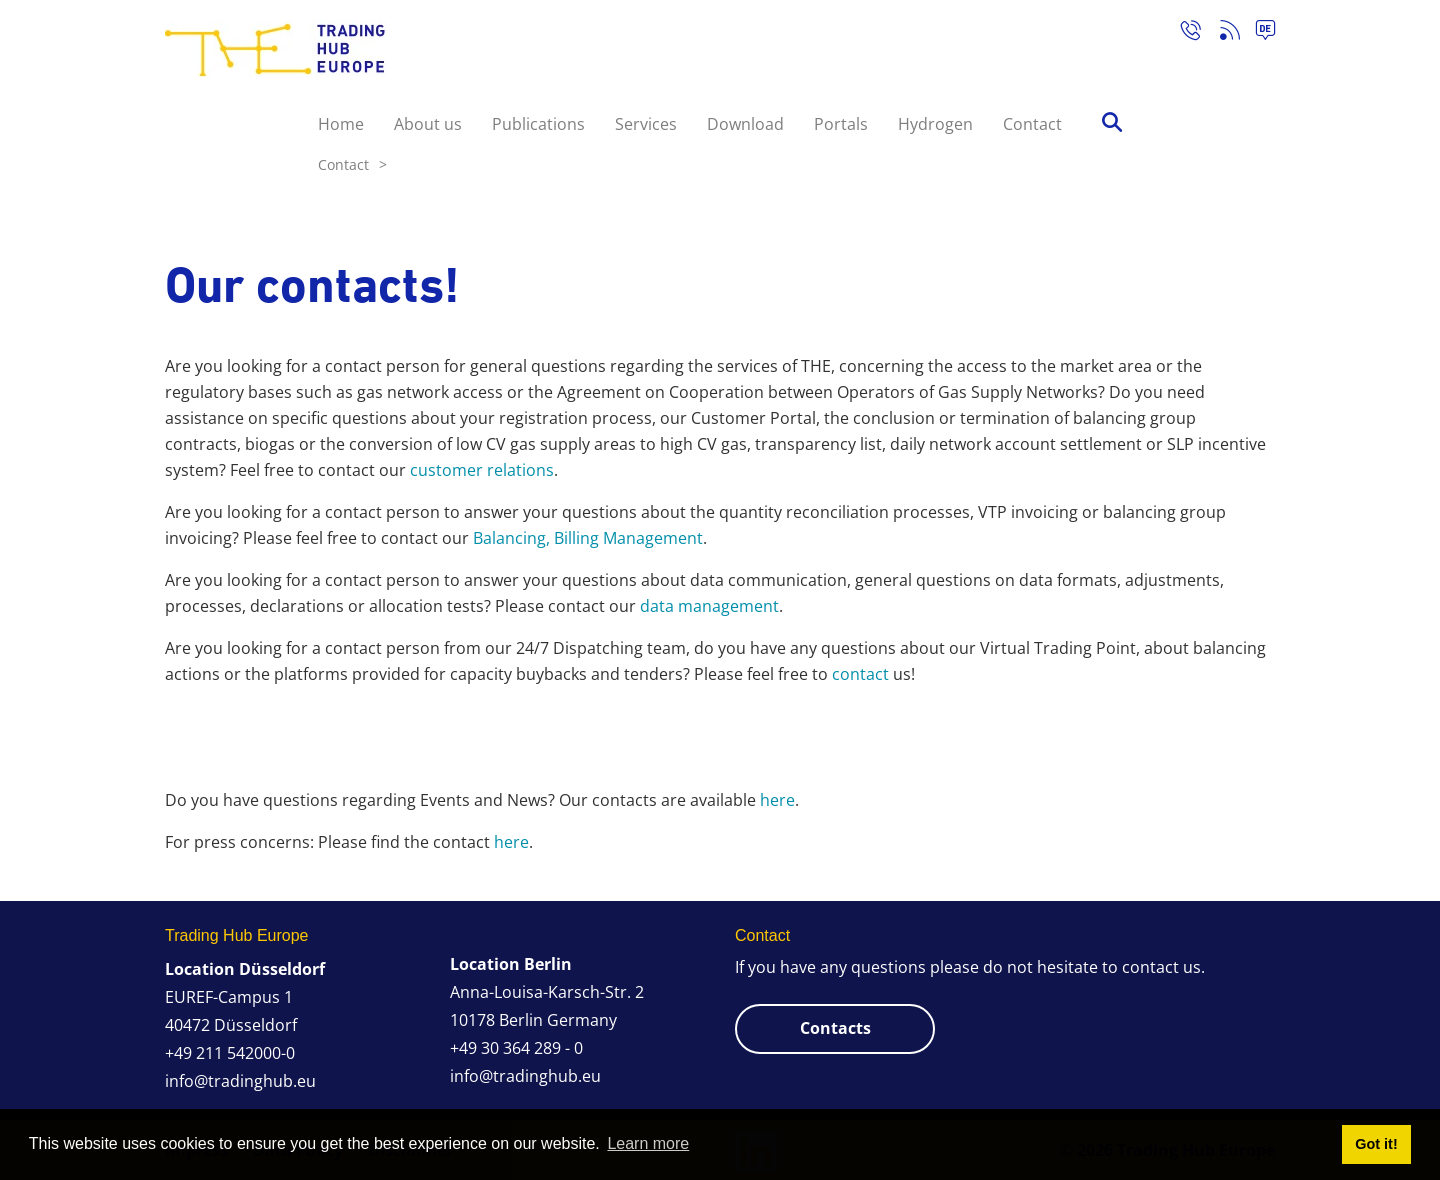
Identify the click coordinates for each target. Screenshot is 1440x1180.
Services (646, 124)
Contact (1032, 124)
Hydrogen (935, 124)
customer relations (482, 470)
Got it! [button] (1376, 1144)
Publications (538, 124)
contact (860, 674)
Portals (841, 124)
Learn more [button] (648, 1143)
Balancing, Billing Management (588, 538)
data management (709, 606)
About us (428, 124)
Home (341, 124)
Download (745, 124)
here (777, 800)
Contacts (835, 1028)
